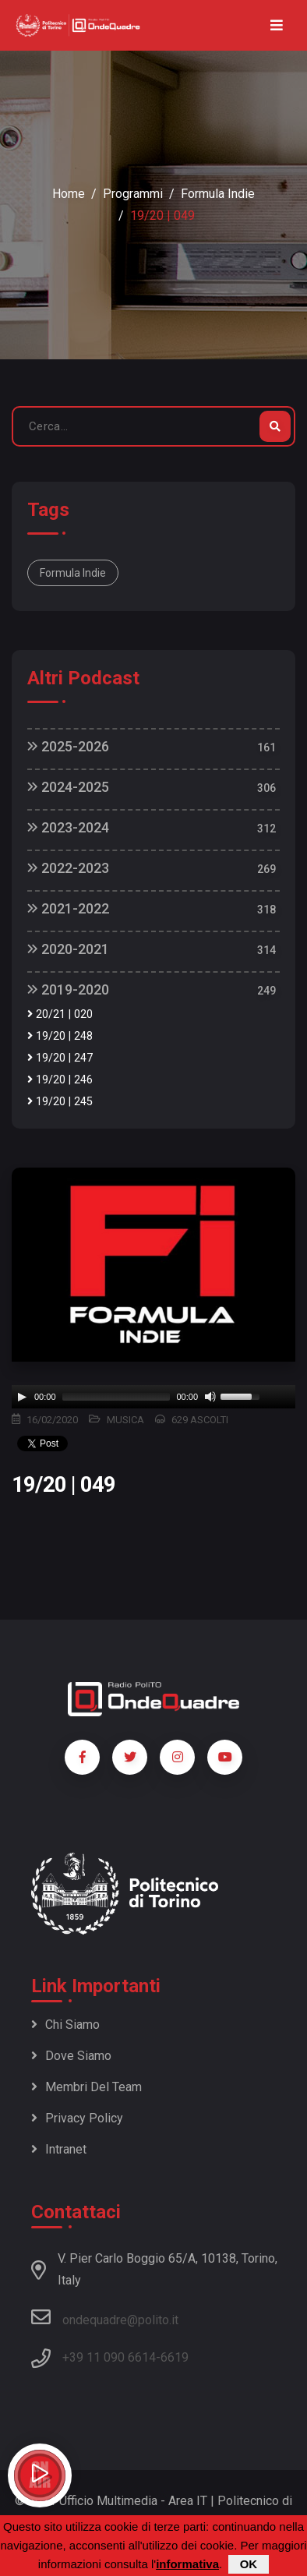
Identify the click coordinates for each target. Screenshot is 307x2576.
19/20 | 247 (60, 1058)
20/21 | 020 (60, 1014)
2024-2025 (68, 787)
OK (249, 2564)
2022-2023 (68, 868)
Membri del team (86, 2087)
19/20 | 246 (60, 1080)
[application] (153, 1396)
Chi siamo (65, 2024)
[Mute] (210, 1396)
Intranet (58, 2149)
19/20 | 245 (60, 1101)
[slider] (116, 1397)
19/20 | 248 (60, 1036)
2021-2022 (68, 908)
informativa (187, 2564)
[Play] (22, 1396)
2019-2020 (68, 989)
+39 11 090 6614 (109, 2357)
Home (68, 193)
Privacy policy (77, 2118)
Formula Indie (218, 193)
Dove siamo (71, 2055)
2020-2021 (68, 949)
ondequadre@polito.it (104, 2317)
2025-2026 (68, 746)
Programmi (133, 193)
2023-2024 (68, 827)
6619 (175, 2357)
